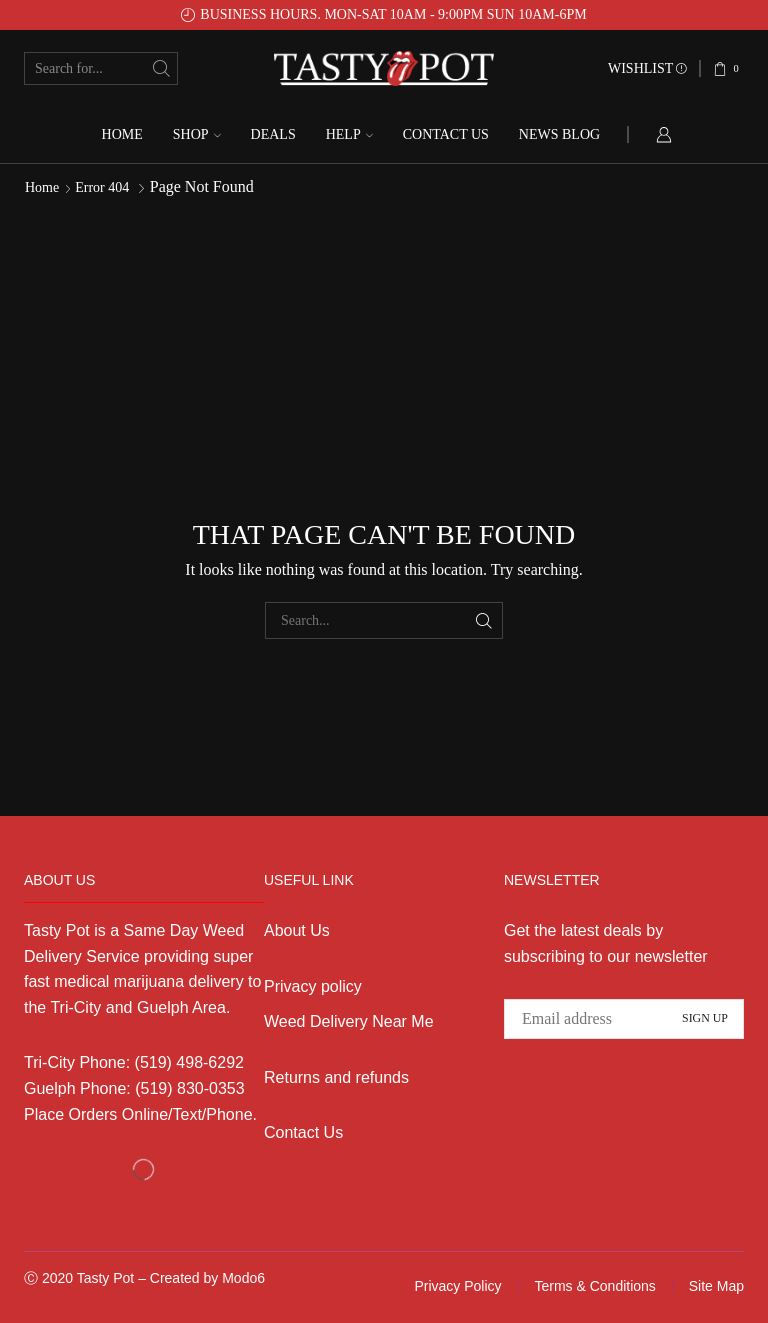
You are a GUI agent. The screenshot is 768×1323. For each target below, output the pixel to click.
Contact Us (303, 1132)
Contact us (446, 134)
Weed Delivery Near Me (349, 1021)
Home (122, 134)
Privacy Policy (457, 1286)
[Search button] (161, 68)
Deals (273, 134)
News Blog (559, 134)
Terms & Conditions (594, 1286)
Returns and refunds (336, 1077)
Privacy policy (313, 986)
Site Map (716, 1286)
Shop (197, 134)
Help (349, 134)
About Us (297, 930)
